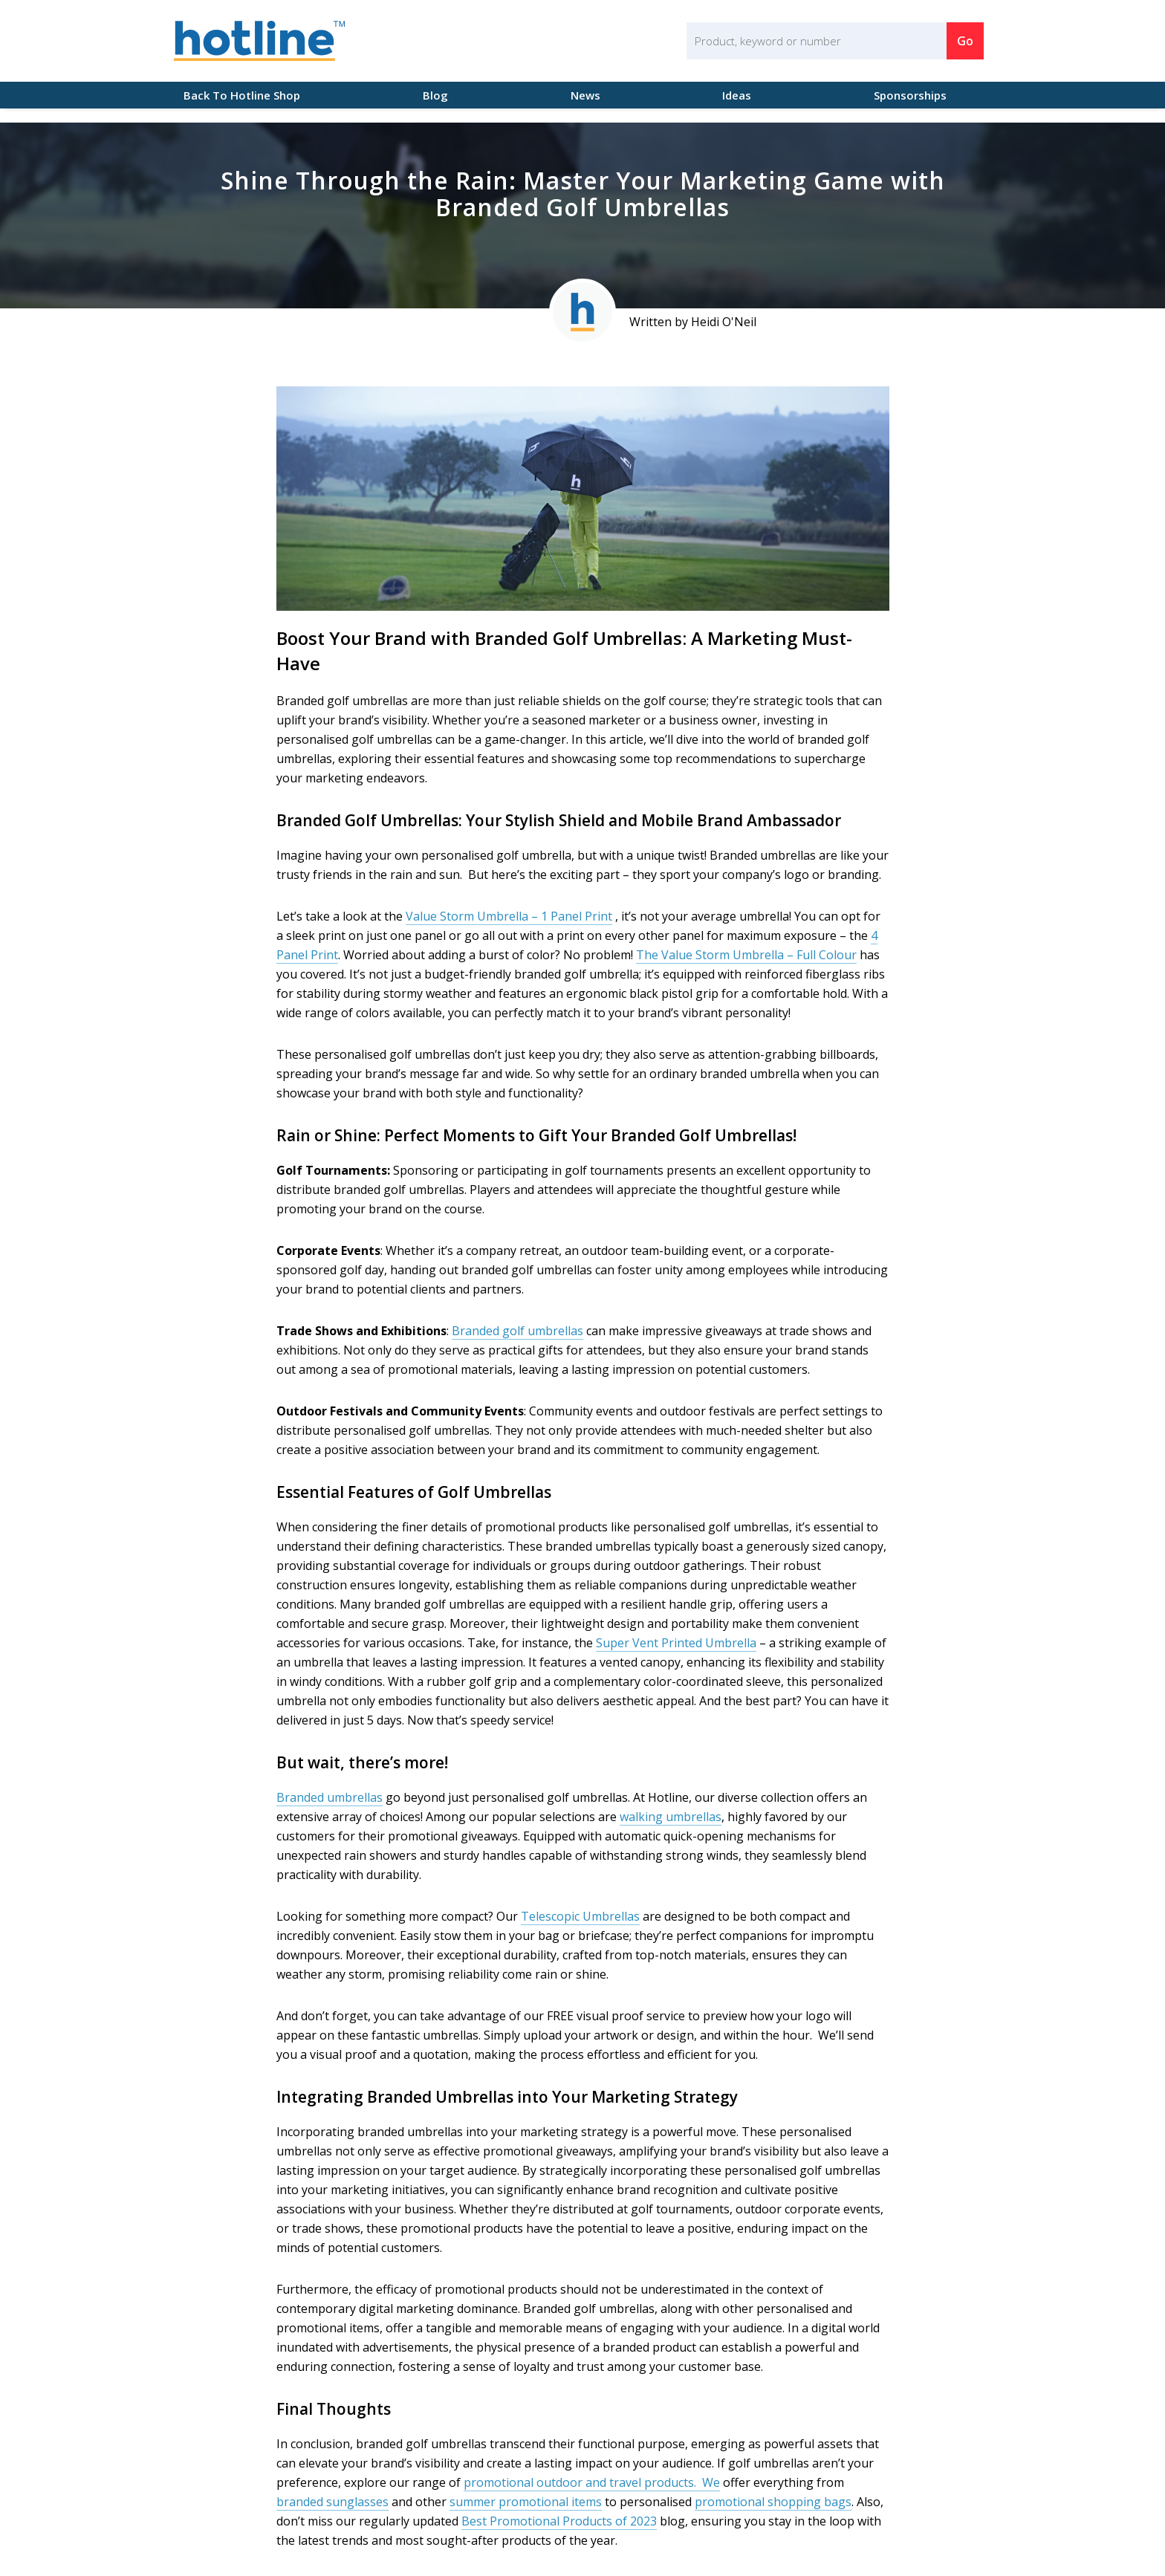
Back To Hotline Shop (237, 95)
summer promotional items (526, 2502)
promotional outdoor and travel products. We (592, 2482)
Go (965, 41)
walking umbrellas (670, 1816)
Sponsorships (910, 95)
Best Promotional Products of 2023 (559, 2521)
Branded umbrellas (329, 1797)
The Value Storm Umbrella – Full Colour (746, 955)
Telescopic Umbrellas (580, 1916)
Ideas (736, 95)
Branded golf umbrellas (517, 1331)
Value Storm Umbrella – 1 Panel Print (509, 916)
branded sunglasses (332, 2502)
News (585, 95)
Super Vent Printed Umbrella (676, 1643)
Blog (435, 95)
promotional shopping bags (773, 2502)
